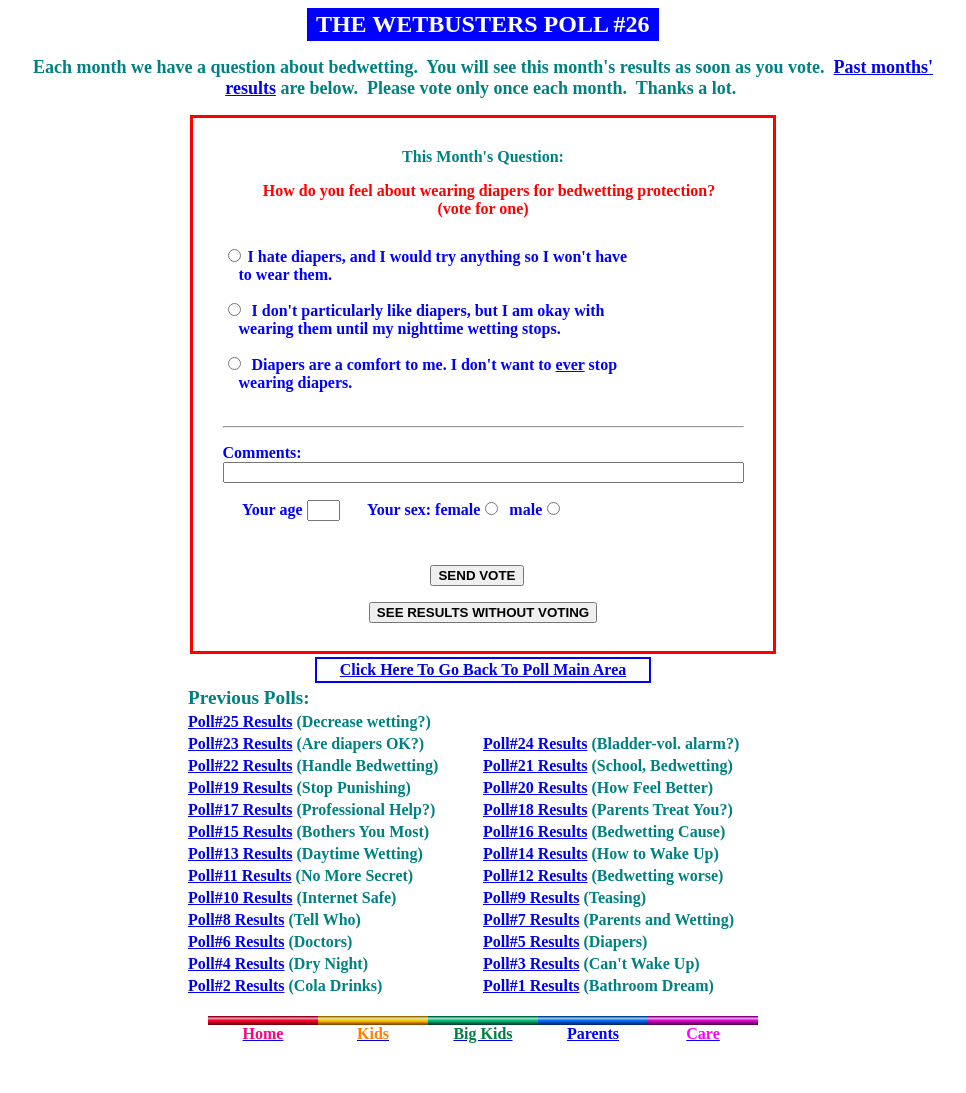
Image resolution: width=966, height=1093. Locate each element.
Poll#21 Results (535, 765)
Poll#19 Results (240, 787)
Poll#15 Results (240, 831)
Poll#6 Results (236, 941)
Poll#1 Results (531, 985)
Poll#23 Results (240, 743)
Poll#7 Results (531, 919)
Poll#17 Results (240, 809)
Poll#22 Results (240, 765)
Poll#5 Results (531, 941)
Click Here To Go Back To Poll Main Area (483, 669)
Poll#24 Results (535, 743)
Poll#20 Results (535, 787)
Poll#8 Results (236, 919)
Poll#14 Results (535, 853)
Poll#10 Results (240, 897)
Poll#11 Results (240, 875)
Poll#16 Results (535, 831)
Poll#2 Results (236, 985)
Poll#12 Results (535, 875)
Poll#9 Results (531, 897)
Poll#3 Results (531, 963)
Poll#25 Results (240, 721)
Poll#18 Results (535, 809)
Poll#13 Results (240, 853)
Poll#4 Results (236, 963)
